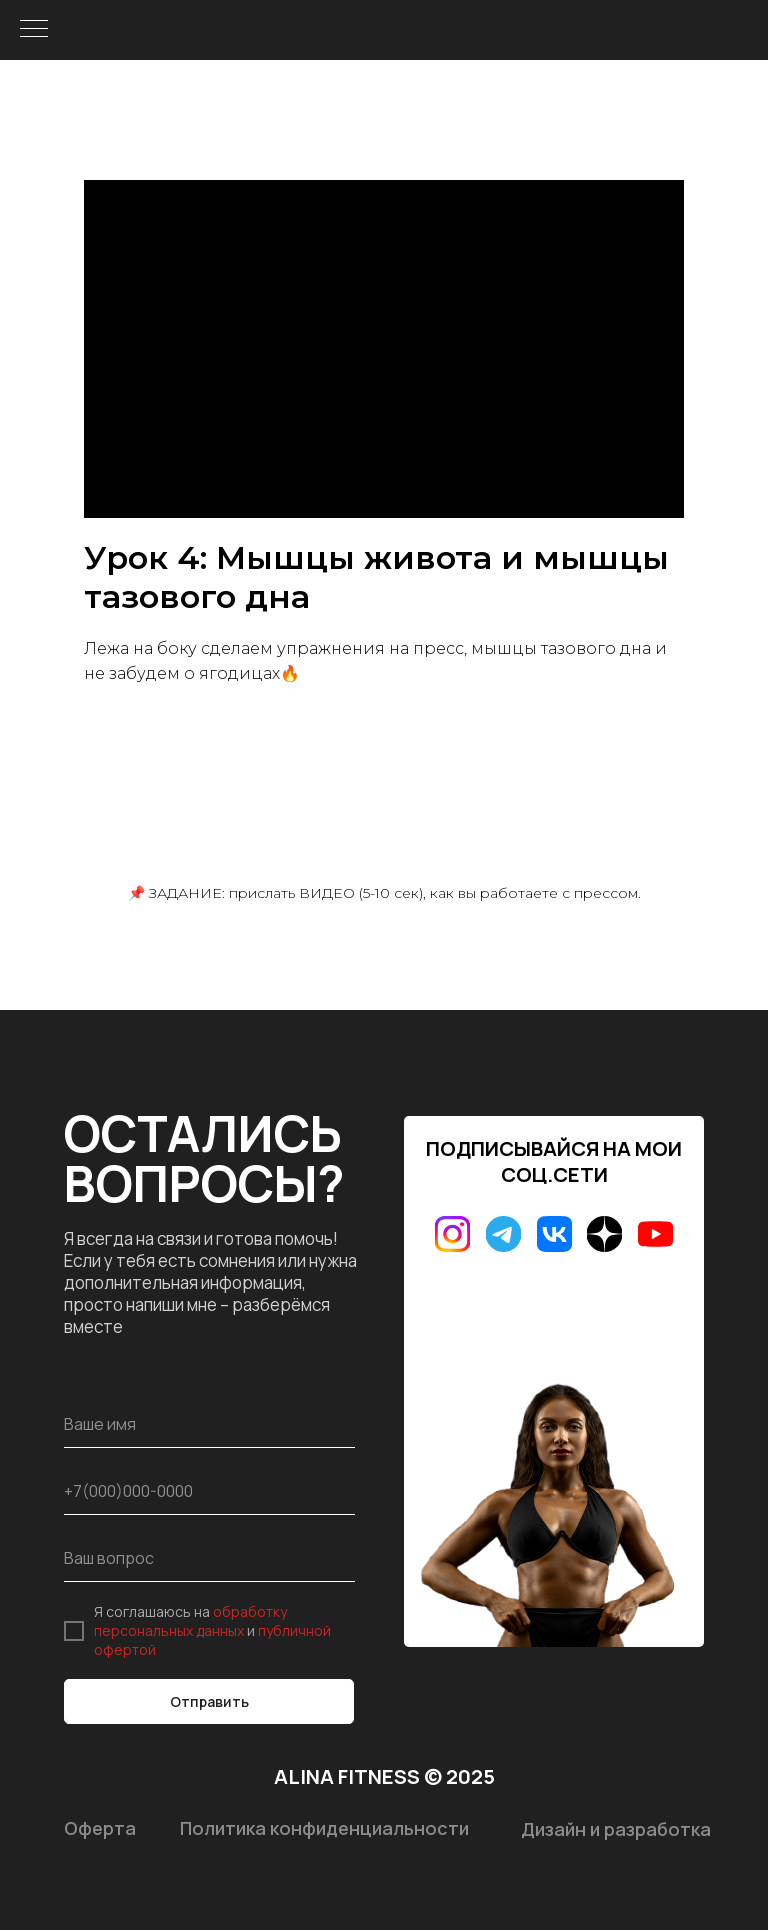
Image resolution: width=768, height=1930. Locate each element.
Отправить (209, 1701)
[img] (452, 1234)
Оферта (100, 1828)
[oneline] (209, 1558)
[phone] (209, 1491)
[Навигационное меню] (34, 30)
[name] (209, 1424)
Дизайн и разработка (616, 1829)
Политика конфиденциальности (324, 1828)
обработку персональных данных (190, 1621)
